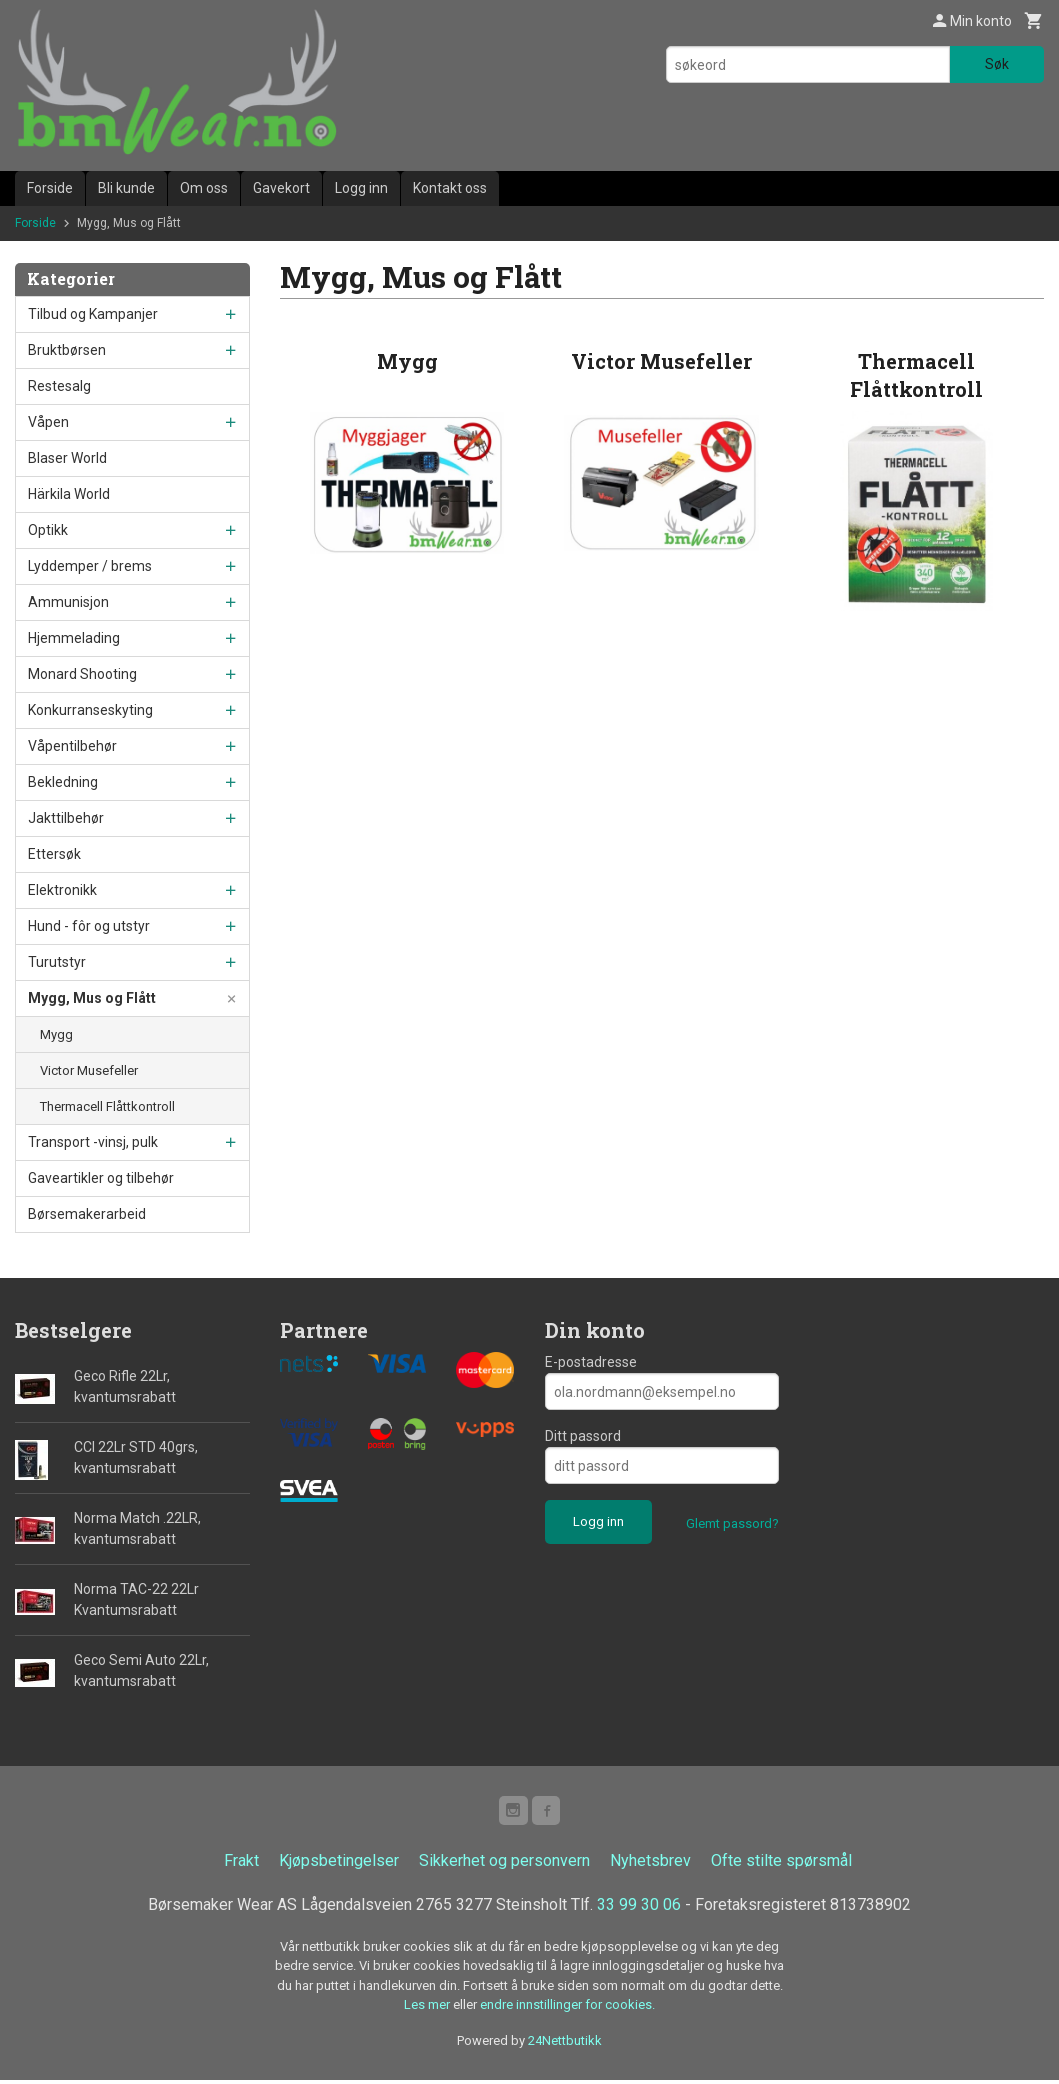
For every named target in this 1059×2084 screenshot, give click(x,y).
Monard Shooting (82, 674)
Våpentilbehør (72, 746)
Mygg (56, 1034)
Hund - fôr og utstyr (89, 926)
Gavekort (281, 188)
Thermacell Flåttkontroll (107, 1106)
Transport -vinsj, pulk (93, 1142)
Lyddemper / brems (90, 566)
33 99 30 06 (639, 1907)
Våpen (48, 422)
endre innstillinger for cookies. (567, 2008)
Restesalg (59, 386)
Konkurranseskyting (90, 710)
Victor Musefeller (89, 1070)
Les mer (428, 2008)
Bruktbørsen (67, 350)
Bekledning (63, 782)
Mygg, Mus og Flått (92, 998)
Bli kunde (126, 188)
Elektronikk (62, 890)
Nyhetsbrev (650, 1863)
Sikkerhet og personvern (504, 1863)
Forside (50, 188)
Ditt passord (583, 1436)
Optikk (48, 530)
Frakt (241, 1863)
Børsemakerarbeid (87, 1214)
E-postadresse (591, 1362)
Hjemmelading (74, 638)
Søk (997, 64)
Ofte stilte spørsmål (781, 1863)
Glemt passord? (732, 1523)
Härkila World (69, 494)
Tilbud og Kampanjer (93, 314)
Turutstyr (57, 962)
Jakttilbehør (66, 818)
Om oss (204, 188)
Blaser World (67, 458)
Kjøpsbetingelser (339, 1863)
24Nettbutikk (565, 2043)
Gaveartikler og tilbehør (101, 1178)
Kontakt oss (450, 188)
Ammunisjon (68, 602)
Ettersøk (54, 854)
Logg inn (361, 188)
